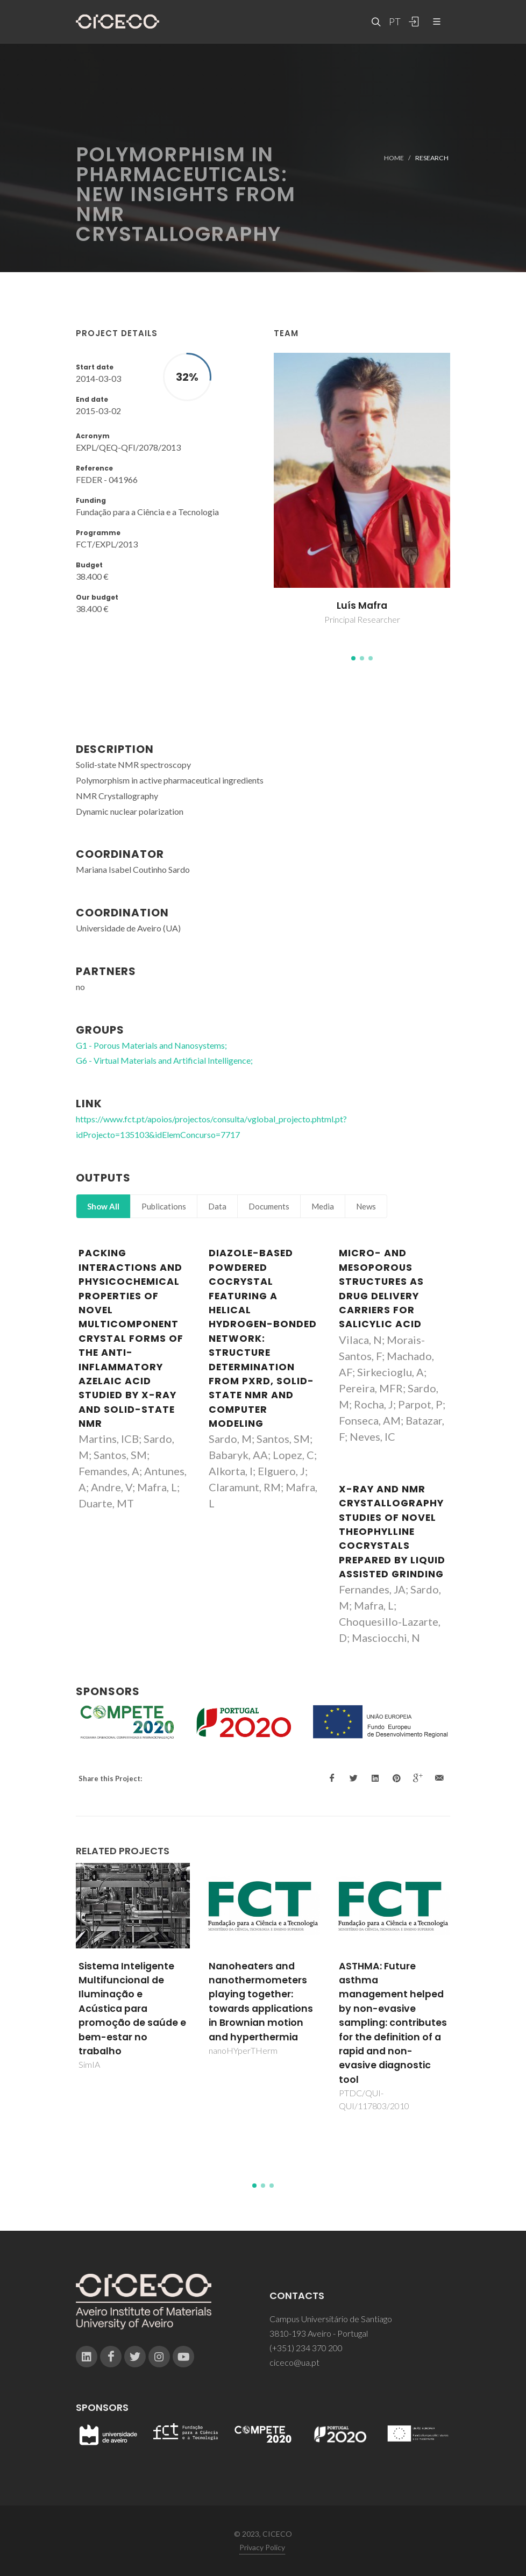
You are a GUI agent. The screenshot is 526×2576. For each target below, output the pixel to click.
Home (394, 157)
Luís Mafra (362, 605)
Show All (103, 1206)
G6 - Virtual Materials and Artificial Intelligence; (164, 1060)
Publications (163, 1206)
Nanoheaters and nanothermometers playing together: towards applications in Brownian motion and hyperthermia (261, 2002)
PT (394, 21)
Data (217, 1206)
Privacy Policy (262, 2547)
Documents (268, 1206)
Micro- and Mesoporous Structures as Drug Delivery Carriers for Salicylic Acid (381, 1288)
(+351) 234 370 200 (306, 2348)
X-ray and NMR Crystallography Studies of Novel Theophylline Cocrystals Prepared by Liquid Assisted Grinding (392, 1532)
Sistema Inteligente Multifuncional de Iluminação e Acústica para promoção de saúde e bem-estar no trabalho (132, 2009)
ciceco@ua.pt (294, 2362)
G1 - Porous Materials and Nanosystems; (151, 1045)
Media (322, 1206)
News (366, 1206)
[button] (353, 658)
